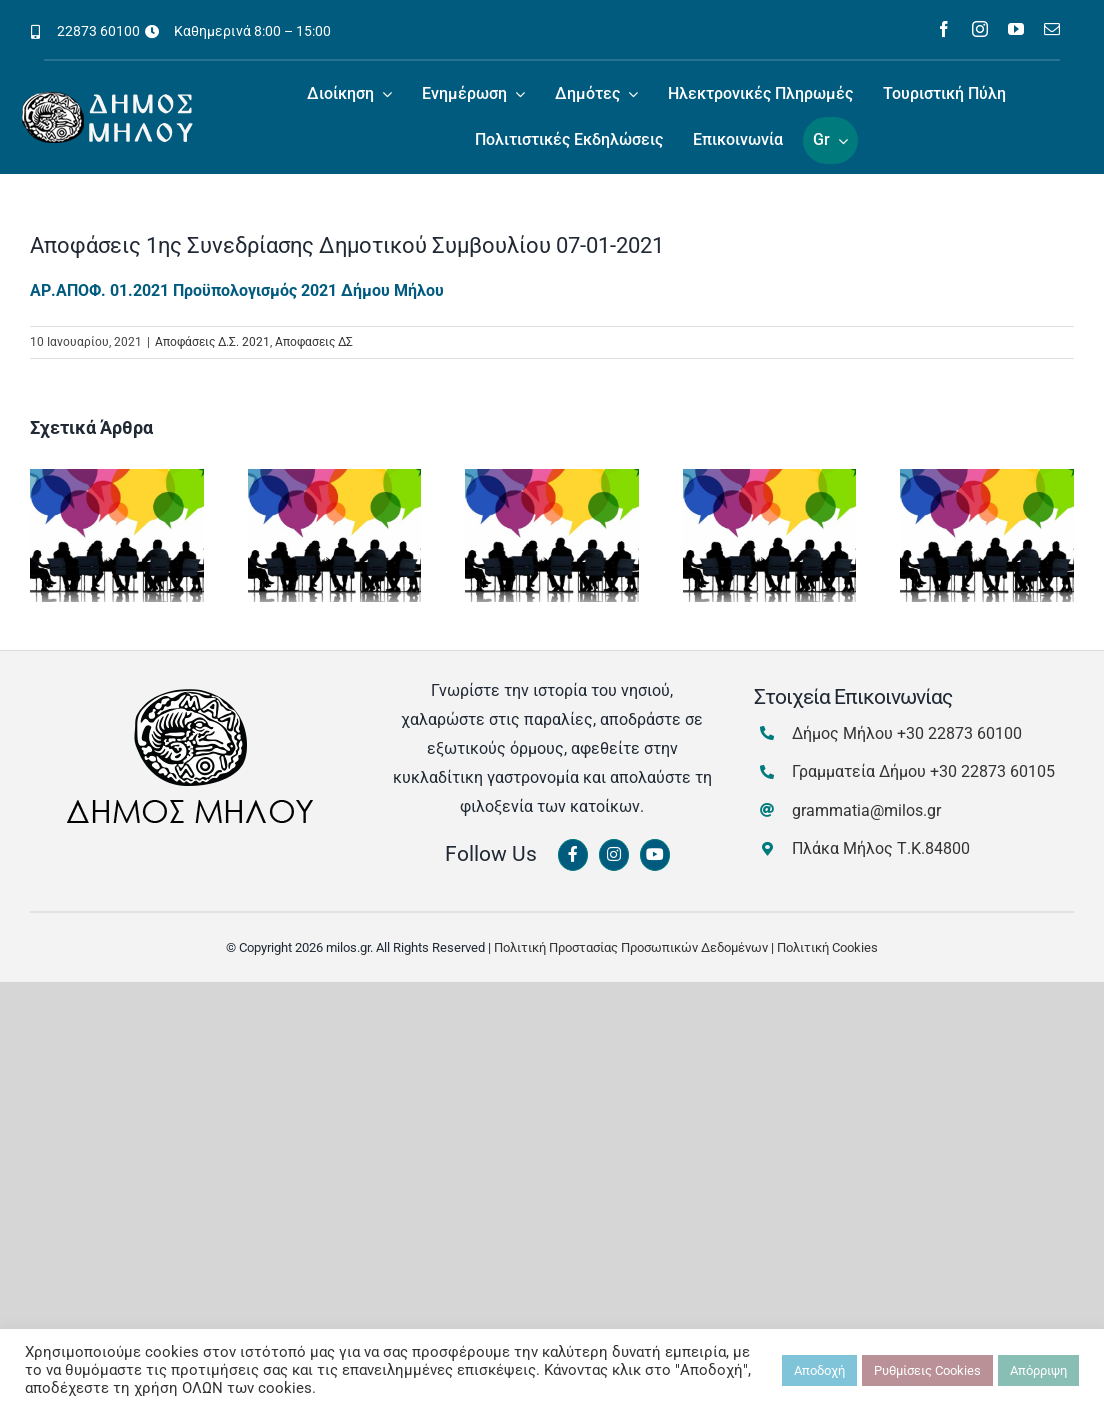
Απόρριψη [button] (1038, 1370)
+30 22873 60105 (992, 771)
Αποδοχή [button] (819, 1370)
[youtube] (1016, 29)
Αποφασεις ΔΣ (314, 342)
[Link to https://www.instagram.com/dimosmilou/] (614, 855)
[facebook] (944, 29)
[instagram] (980, 29)
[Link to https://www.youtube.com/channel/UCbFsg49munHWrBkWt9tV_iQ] (655, 855)
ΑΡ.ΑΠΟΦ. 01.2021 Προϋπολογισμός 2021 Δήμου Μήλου (237, 290)
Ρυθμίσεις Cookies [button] (927, 1370)
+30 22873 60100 (959, 733)
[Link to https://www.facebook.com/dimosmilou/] (573, 855)
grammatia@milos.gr (866, 810)
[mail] (1052, 29)
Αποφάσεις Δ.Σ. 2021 (212, 342)
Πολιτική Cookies (827, 947)
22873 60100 (98, 31)
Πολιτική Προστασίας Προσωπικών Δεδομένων (631, 947)
